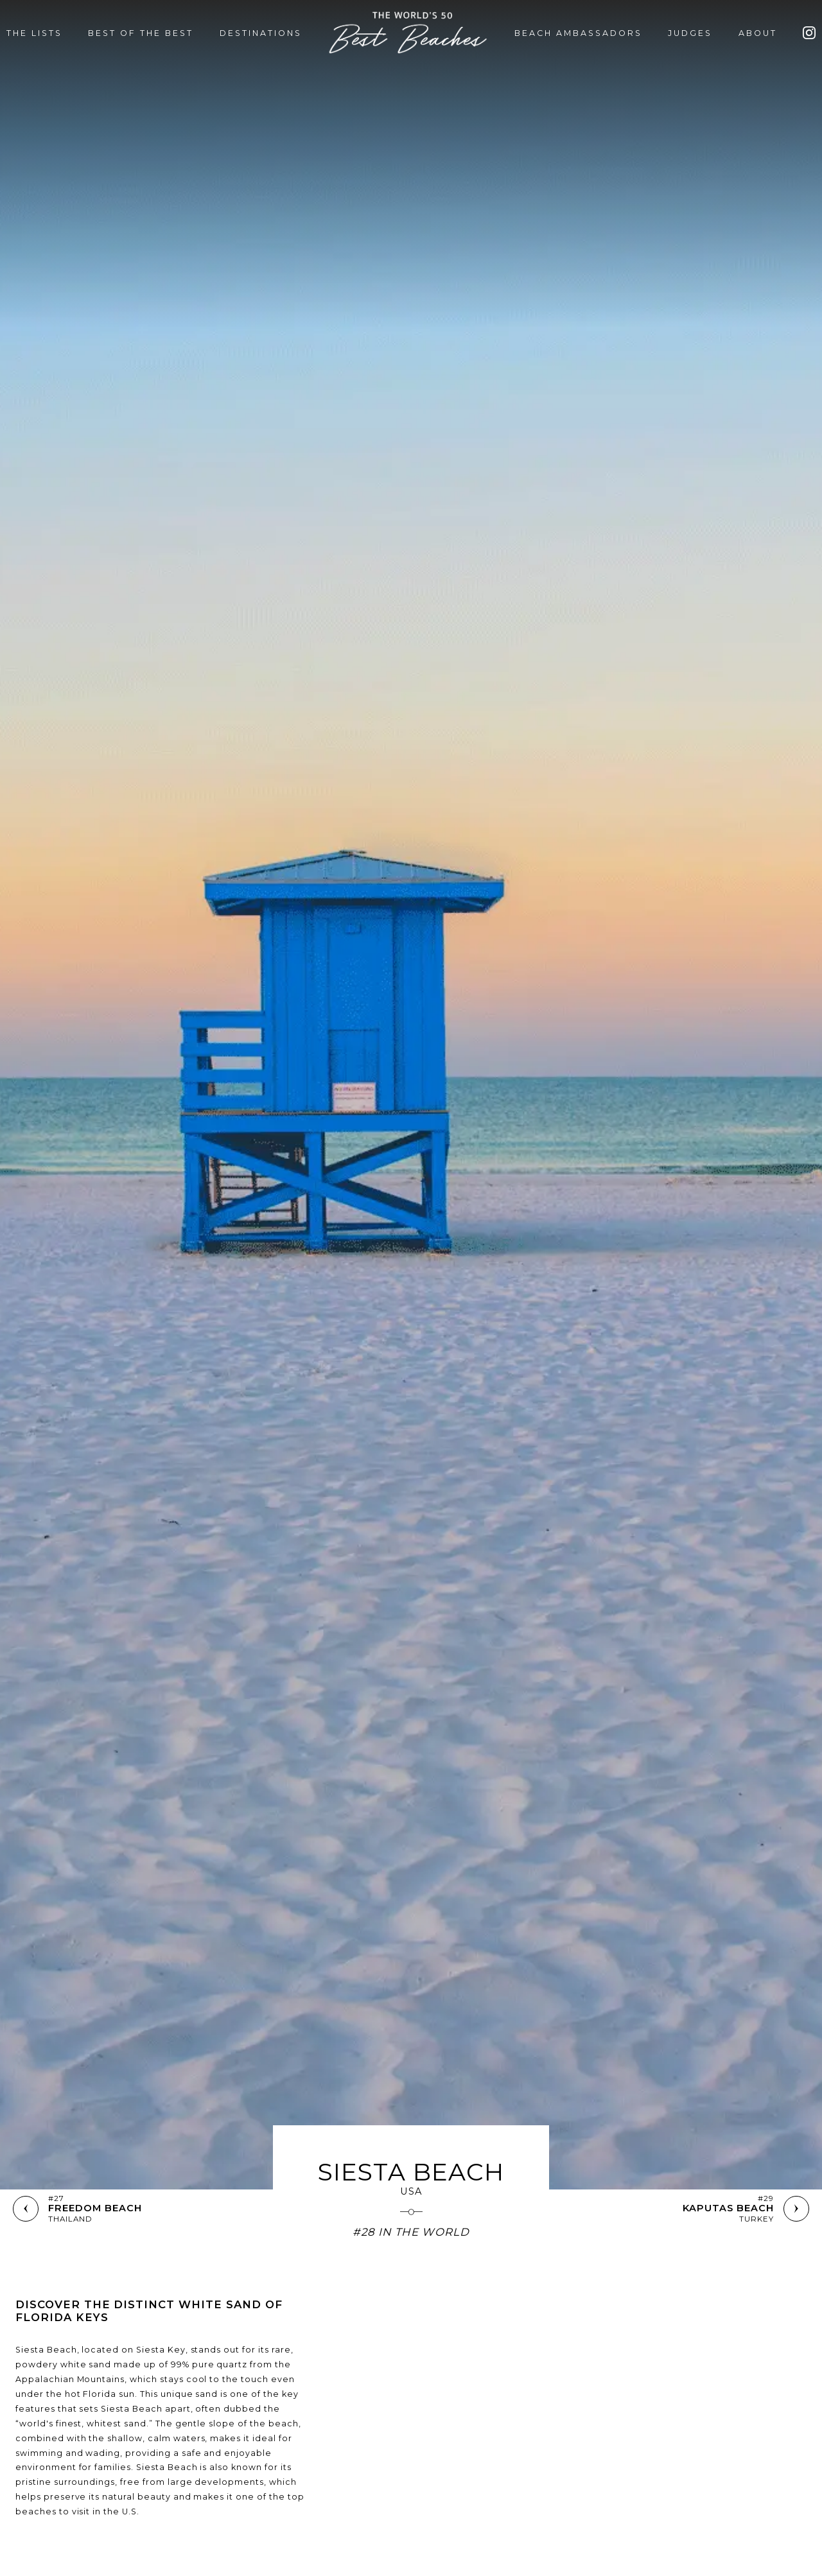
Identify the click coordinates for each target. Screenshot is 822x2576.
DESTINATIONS (261, 33)
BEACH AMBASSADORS (578, 33)
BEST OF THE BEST (140, 33)
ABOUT (758, 33)
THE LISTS (34, 33)
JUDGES (690, 33)
